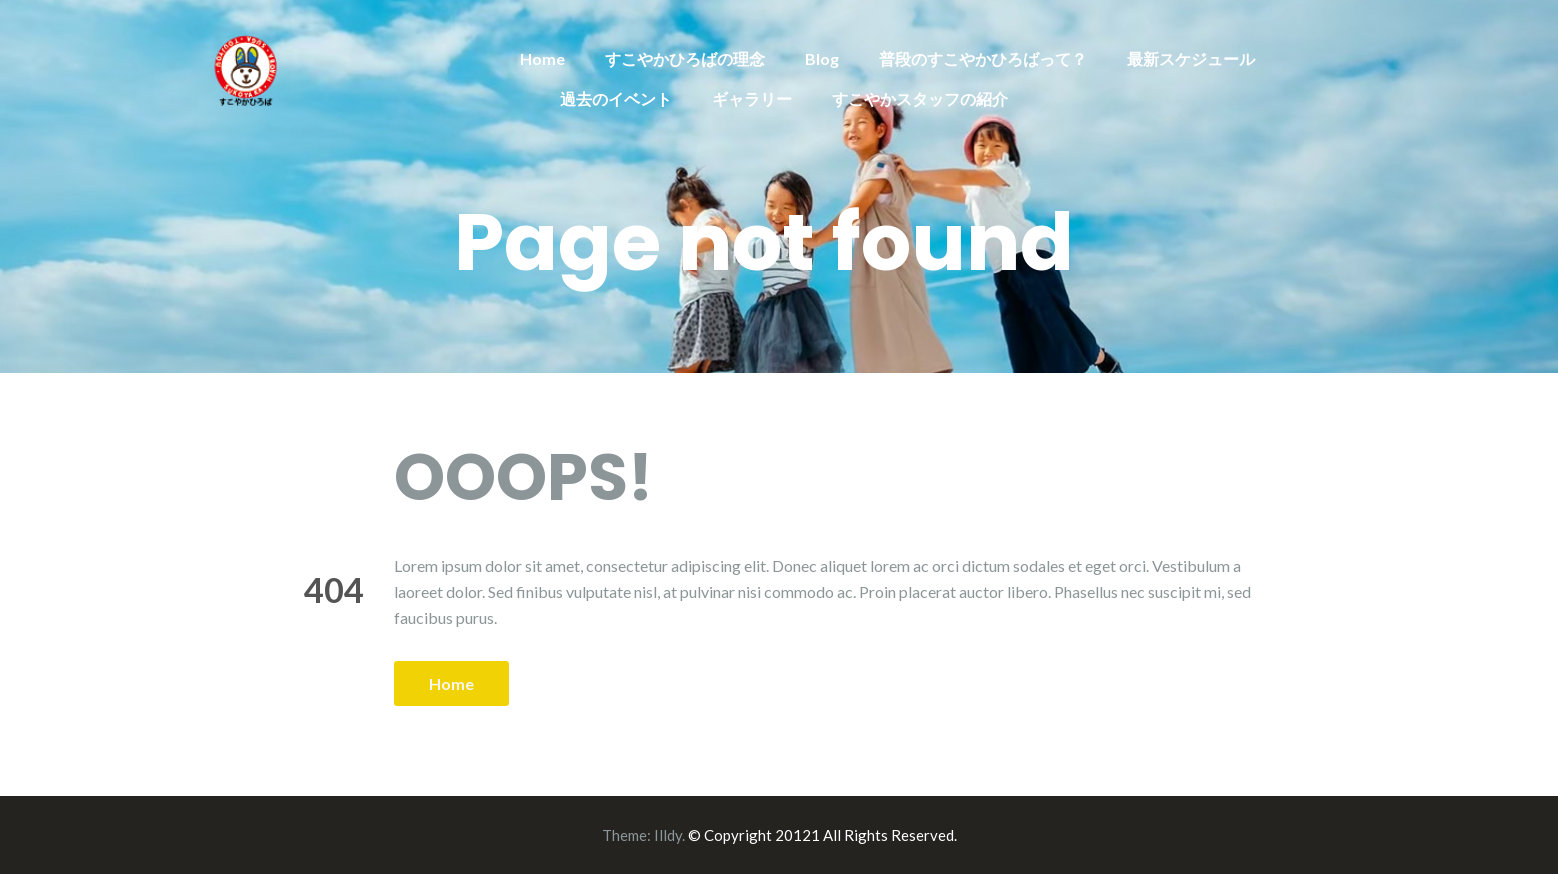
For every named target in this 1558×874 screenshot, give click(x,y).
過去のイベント (616, 98)
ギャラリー (752, 98)
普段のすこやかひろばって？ (983, 58)
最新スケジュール (1191, 58)
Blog (822, 58)
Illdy (668, 835)
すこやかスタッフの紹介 (920, 98)
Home (542, 58)
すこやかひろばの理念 (685, 58)
